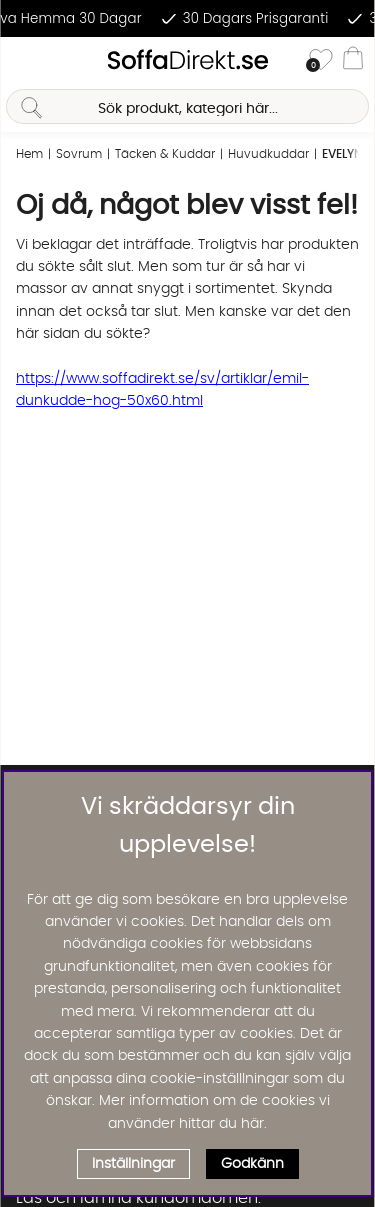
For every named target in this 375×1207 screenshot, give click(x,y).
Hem (29, 154)
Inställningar (133, 1164)
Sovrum (79, 154)
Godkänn (252, 1164)
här (252, 1124)
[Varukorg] (353, 61)
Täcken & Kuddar (165, 154)
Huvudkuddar (268, 154)
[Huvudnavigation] (23, 61)
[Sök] (187, 106)
